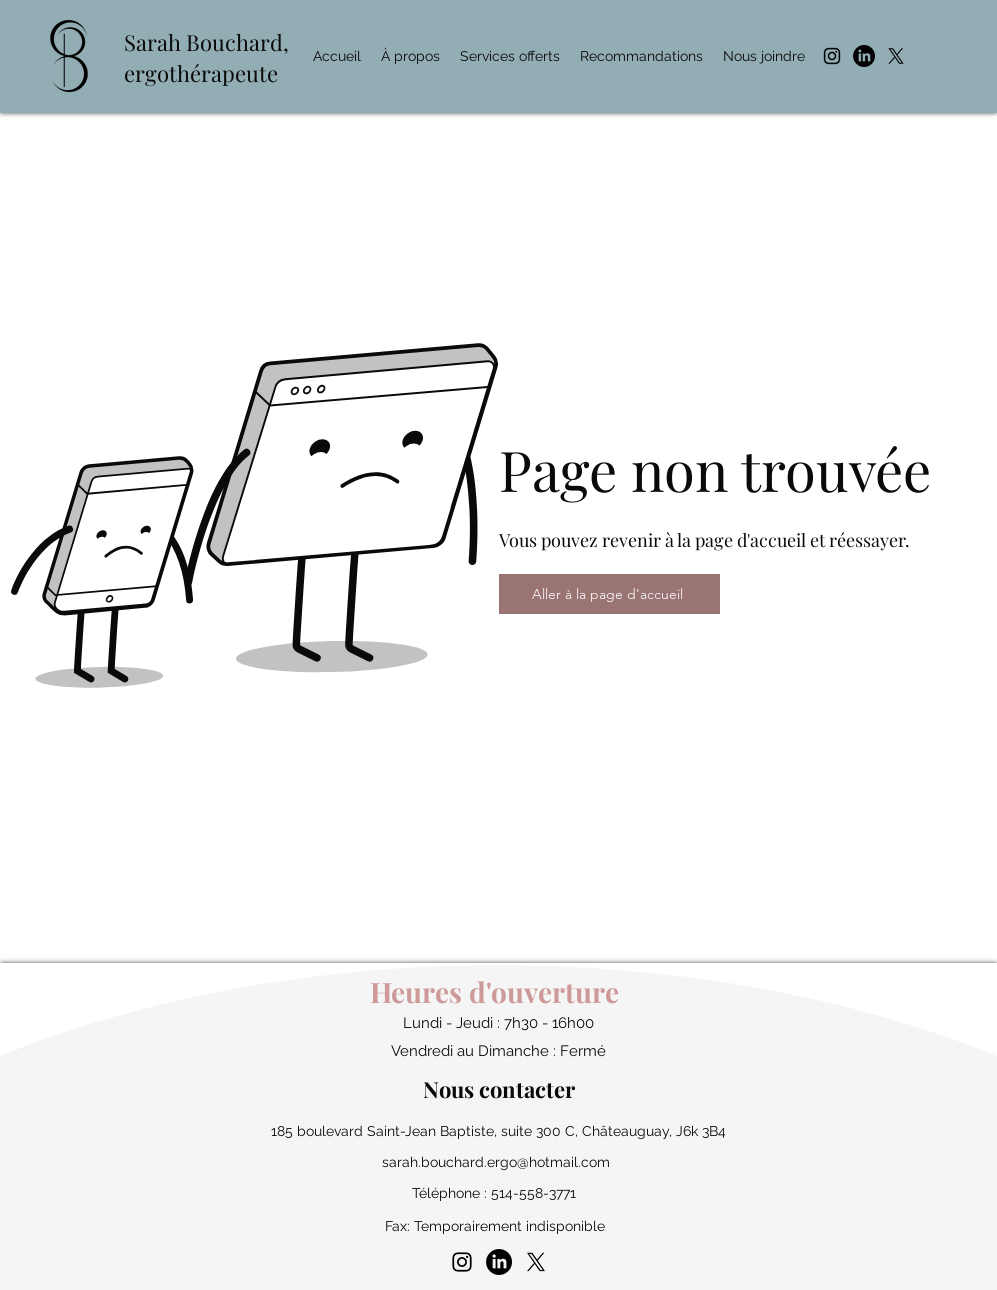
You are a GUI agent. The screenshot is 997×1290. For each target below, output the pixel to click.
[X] (896, 56)
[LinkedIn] (864, 56)
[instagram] (832, 56)
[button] (510, 56)
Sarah (155, 42)
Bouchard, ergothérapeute (206, 57)
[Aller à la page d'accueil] (609, 594)
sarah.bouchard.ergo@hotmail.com (496, 1162)
